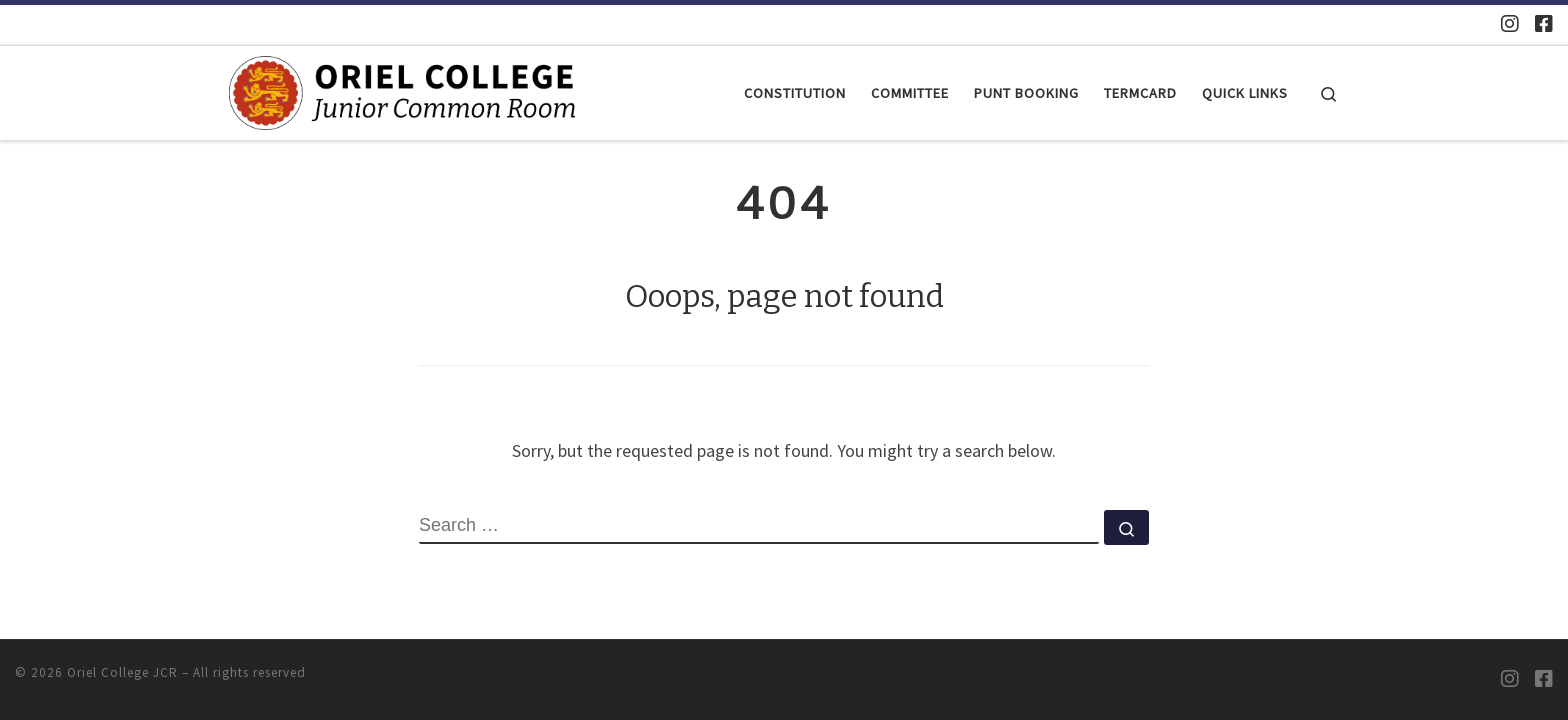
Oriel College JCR (122, 672)
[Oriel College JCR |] (402, 91)
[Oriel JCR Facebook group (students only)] (1544, 23)
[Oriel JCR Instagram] (1510, 23)
